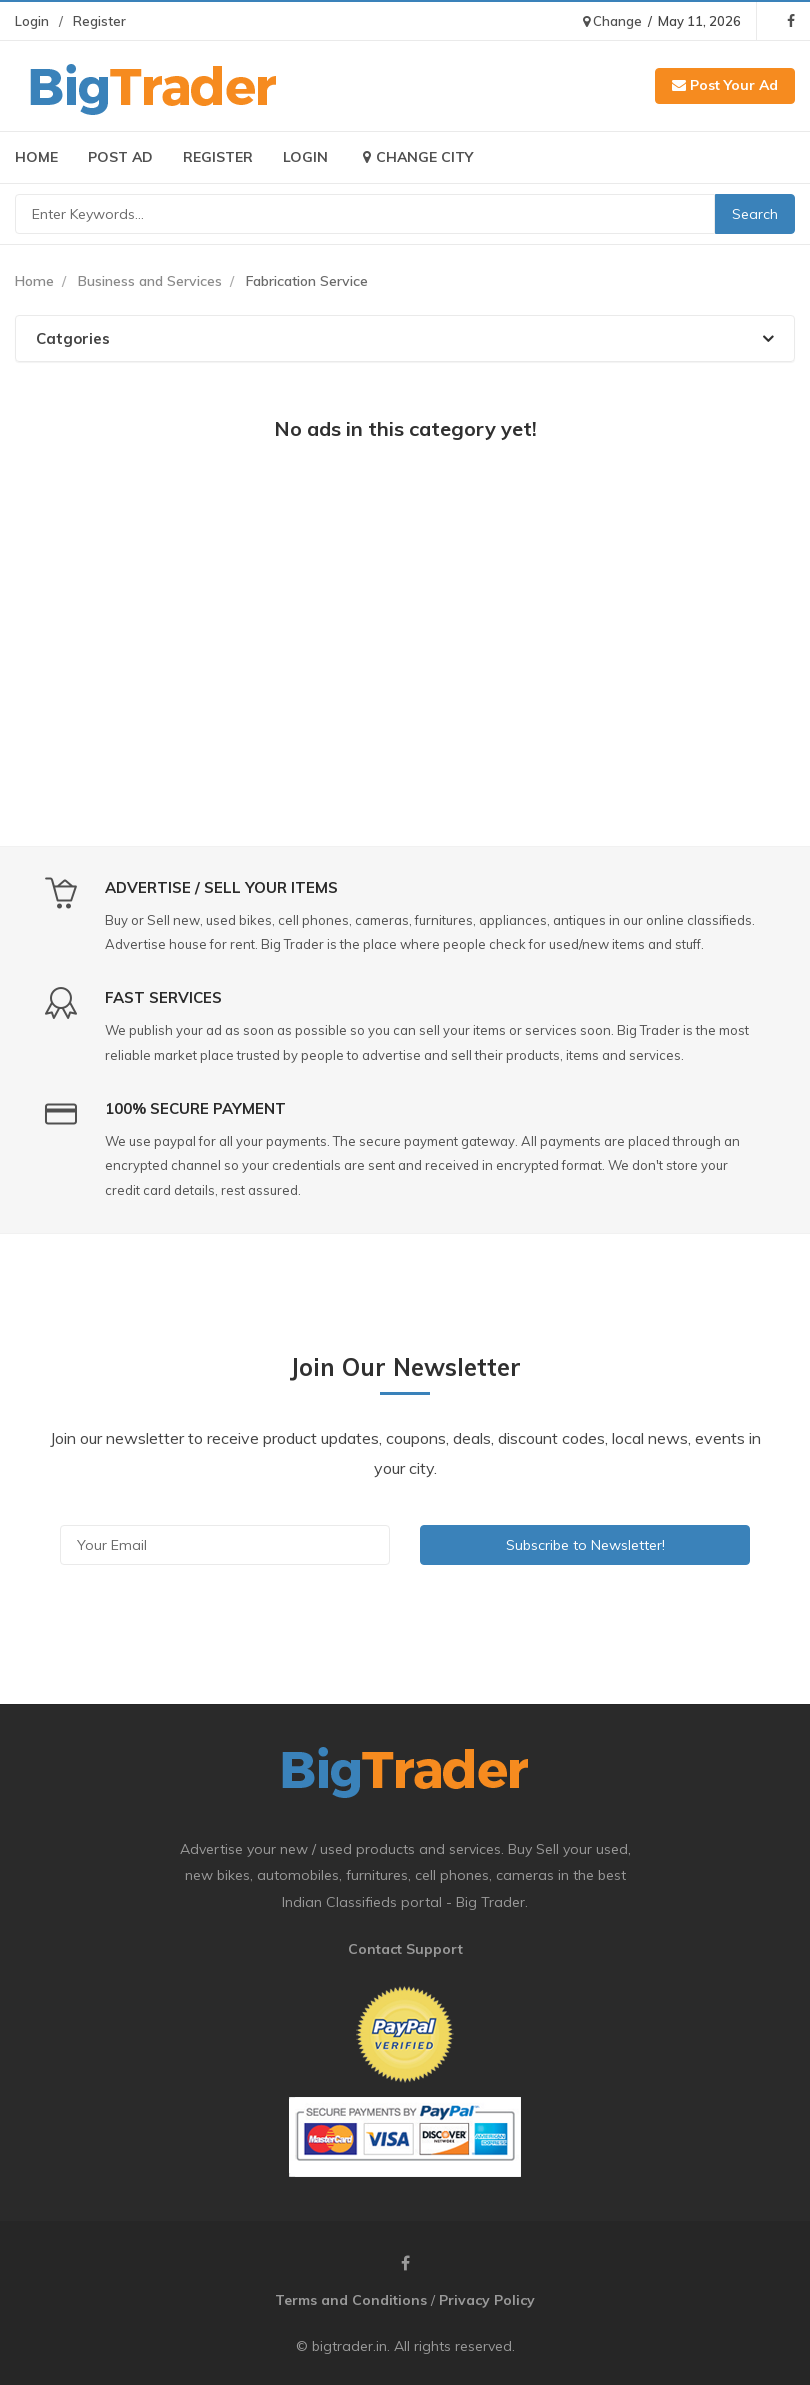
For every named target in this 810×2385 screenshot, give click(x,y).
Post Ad (120, 157)
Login (32, 21)
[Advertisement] (405, 605)
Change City (415, 157)
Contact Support (405, 1949)
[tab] (405, 338)
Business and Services (150, 281)
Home (36, 157)
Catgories (405, 338)
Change (612, 21)
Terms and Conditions (351, 2300)
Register (99, 21)
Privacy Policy (487, 2300)
